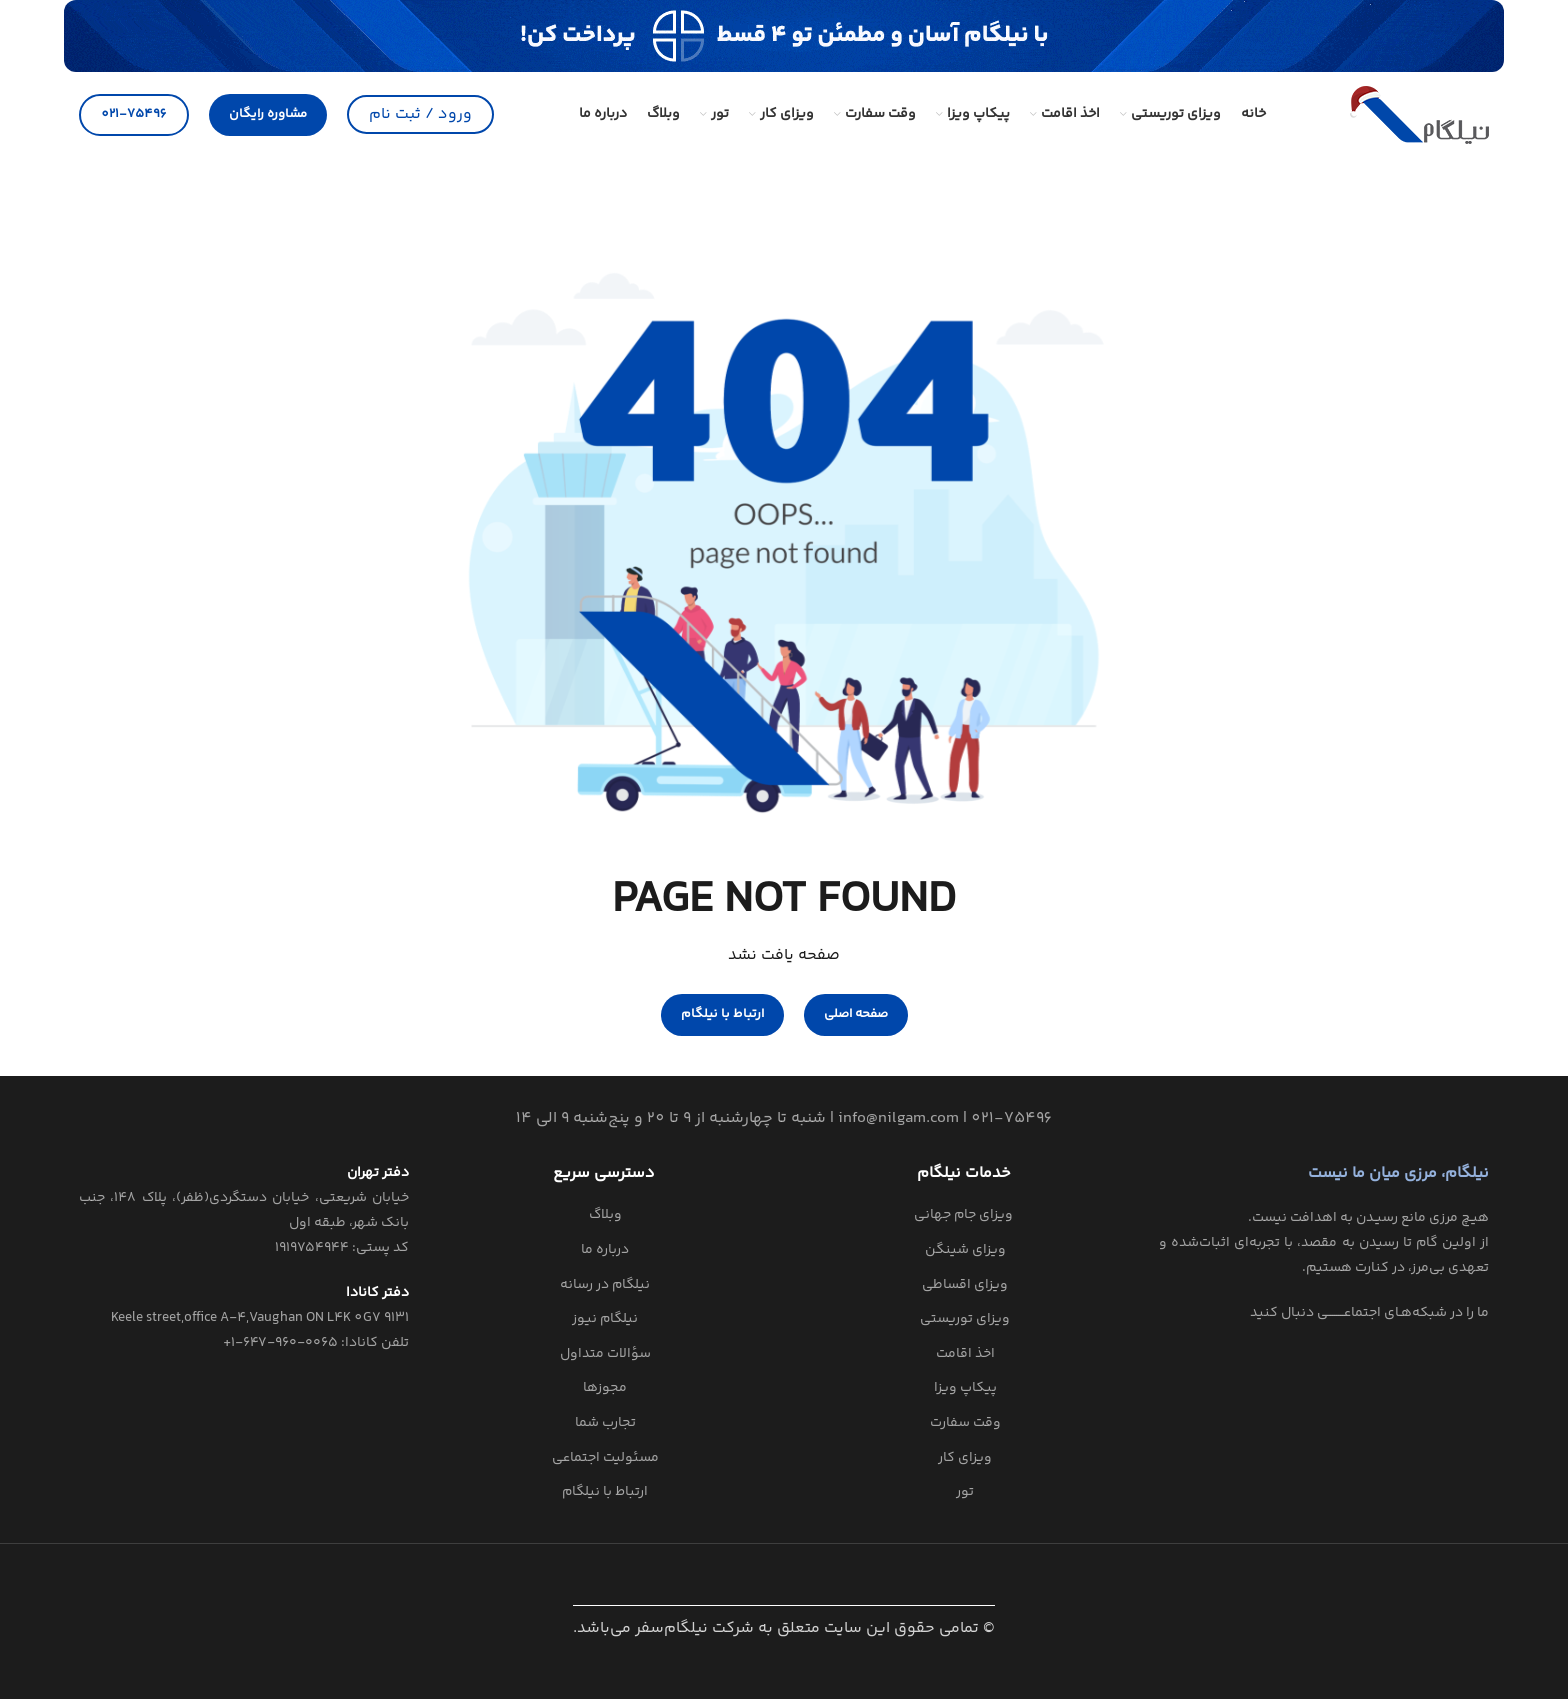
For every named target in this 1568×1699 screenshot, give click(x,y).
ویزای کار (965, 1459)
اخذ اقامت (965, 1355)
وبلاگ (605, 1216)
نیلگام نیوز (605, 1320)
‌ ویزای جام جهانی (965, 1216)
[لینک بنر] (784, 36)
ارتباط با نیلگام (605, 1493)
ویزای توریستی (965, 1320)
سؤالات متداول (605, 1355)
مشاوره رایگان (268, 114)
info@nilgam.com (898, 1118)
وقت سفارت (965, 1424)
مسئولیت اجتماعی (605, 1459)
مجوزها (605, 1389)
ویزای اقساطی (965, 1286)
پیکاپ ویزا (965, 1389)
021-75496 (134, 114)
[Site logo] (1419, 114)
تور (965, 1493)
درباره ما (605, 1251)
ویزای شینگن (965, 1251)
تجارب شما (605, 1424)
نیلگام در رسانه (605, 1286)
